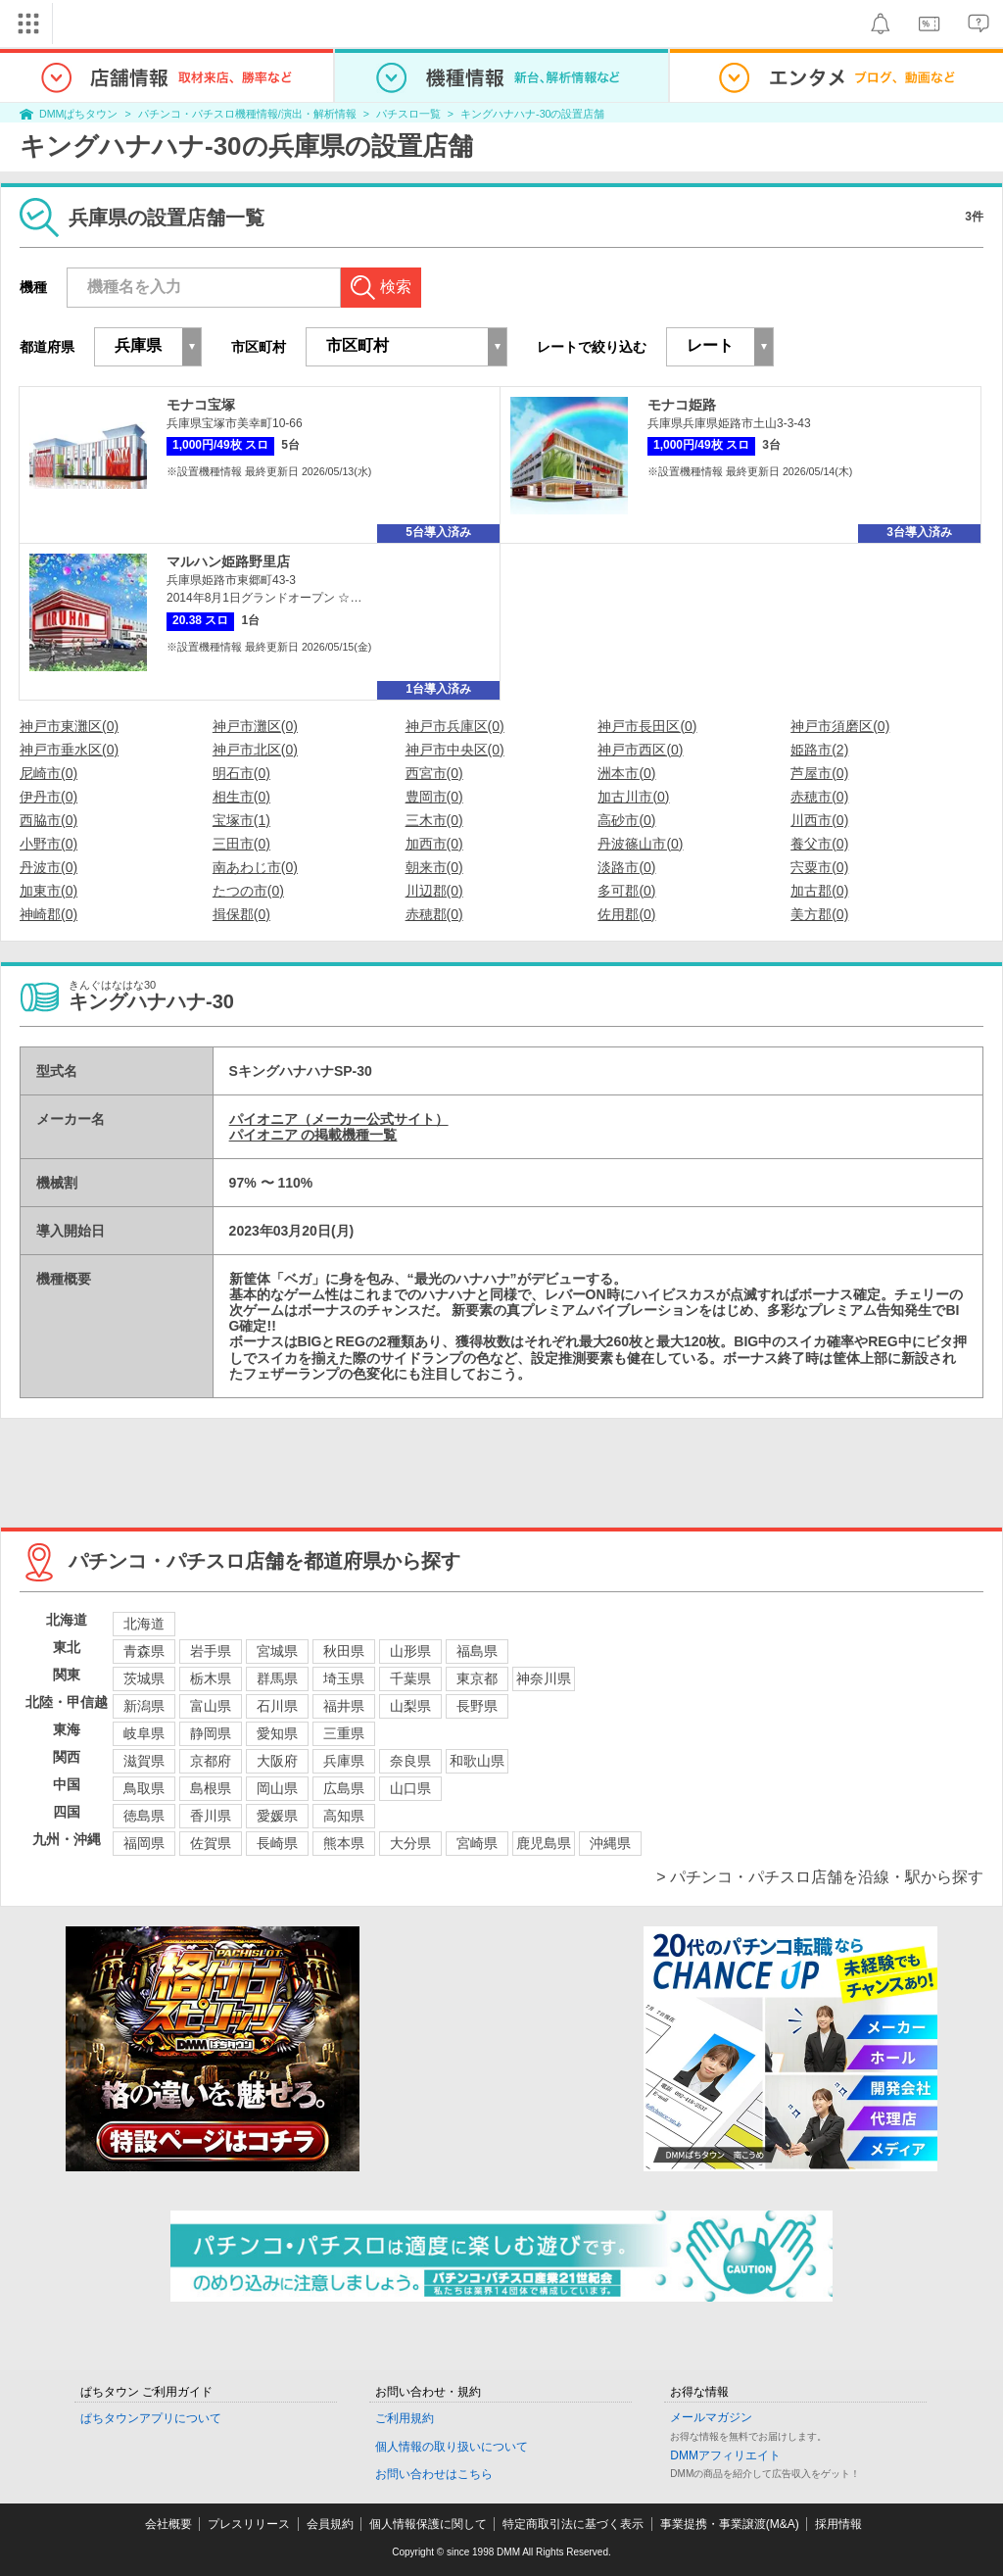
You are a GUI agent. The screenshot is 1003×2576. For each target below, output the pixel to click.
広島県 (343, 1788)
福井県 (343, 1706)
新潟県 (144, 1706)
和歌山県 (477, 1761)
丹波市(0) (48, 867)
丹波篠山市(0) (640, 844)
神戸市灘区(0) (255, 726)
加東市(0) (48, 891)
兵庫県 (343, 1761)
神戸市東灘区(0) (69, 726)
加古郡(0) (819, 891)
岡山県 (277, 1788)
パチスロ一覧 (408, 114)
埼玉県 (343, 1678)
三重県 (343, 1733)
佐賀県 (210, 1843)
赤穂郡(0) (434, 914)
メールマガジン (711, 2417)
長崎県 (277, 1843)
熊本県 (343, 1843)
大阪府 (277, 1761)
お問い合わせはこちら (434, 2474)
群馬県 (277, 1678)
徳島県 (144, 1815)
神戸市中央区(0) (455, 749)
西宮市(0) (434, 773)
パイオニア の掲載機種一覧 (313, 1134)
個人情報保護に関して (428, 2524)
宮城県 (277, 1651)
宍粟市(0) (819, 867)
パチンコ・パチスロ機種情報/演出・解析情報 (247, 114)
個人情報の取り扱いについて (451, 2447)
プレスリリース (249, 2524)
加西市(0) (434, 844)
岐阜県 (144, 1733)
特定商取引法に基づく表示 (573, 2524)
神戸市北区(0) (255, 749)
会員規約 (330, 2524)
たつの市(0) (248, 891)
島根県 (210, 1788)
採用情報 (838, 2524)
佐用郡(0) (626, 914)
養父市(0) (819, 844)
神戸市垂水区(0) (69, 749)
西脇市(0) (48, 820)
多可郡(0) (626, 891)
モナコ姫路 (681, 405)
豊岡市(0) (434, 796)
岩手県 (210, 1651)
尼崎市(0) (48, 773)
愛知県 (277, 1733)
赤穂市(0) (819, 796)
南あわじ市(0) (255, 867)
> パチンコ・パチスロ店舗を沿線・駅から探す (819, 1877)
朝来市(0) (434, 867)
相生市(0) (241, 796)
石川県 (277, 1706)
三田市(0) (241, 844)
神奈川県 (543, 1678)
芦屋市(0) (819, 773)
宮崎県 (477, 1843)
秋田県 (343, 1651)
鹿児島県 (543, 1843)
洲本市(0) (626, 773)
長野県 (477, 1706)
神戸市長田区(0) (646, 726)
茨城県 (144, 1678)
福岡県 (144, 1843)
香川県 (210, 1815)
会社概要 (168, 2524)
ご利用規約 (404, 2418)
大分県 (410, 1843)
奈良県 (410, 1761)
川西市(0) (819, 820)
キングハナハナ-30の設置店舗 (532, 114)
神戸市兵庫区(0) (455, 726)
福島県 (477, 1651)
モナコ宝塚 (201, 405)
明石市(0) (241, 773)
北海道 (144, 1623)
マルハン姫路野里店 (228, 561)
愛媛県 (277, 1815)
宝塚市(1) (241, 820)
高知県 (343, 1815)
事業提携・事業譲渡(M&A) (729, 2524)
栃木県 (210, 1678)
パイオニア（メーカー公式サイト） (339, 1119)
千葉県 (410, 1678)
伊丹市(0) (48, 796)
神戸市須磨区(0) (839, 726)
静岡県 (210, 1733)
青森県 (144, 1651)
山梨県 (410, 1706)
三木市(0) (434, 820)
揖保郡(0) (241, 914)
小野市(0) (48, 844)
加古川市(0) (633, 796)
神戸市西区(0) (640, 749)
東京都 (477, 1678)
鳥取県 (144, 1788)
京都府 (210, 1761)
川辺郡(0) (434, 891)
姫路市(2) (819, 749)
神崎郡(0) (48, 914)
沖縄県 (610, 1843)
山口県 (410, 1788)
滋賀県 (144, 1761)
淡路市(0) (626, 867)
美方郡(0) (819, 914)
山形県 (410, 1651)
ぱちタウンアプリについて (150, 2418)
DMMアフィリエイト (725, 2455)
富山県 (210, 1706)
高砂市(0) (626, 820)
